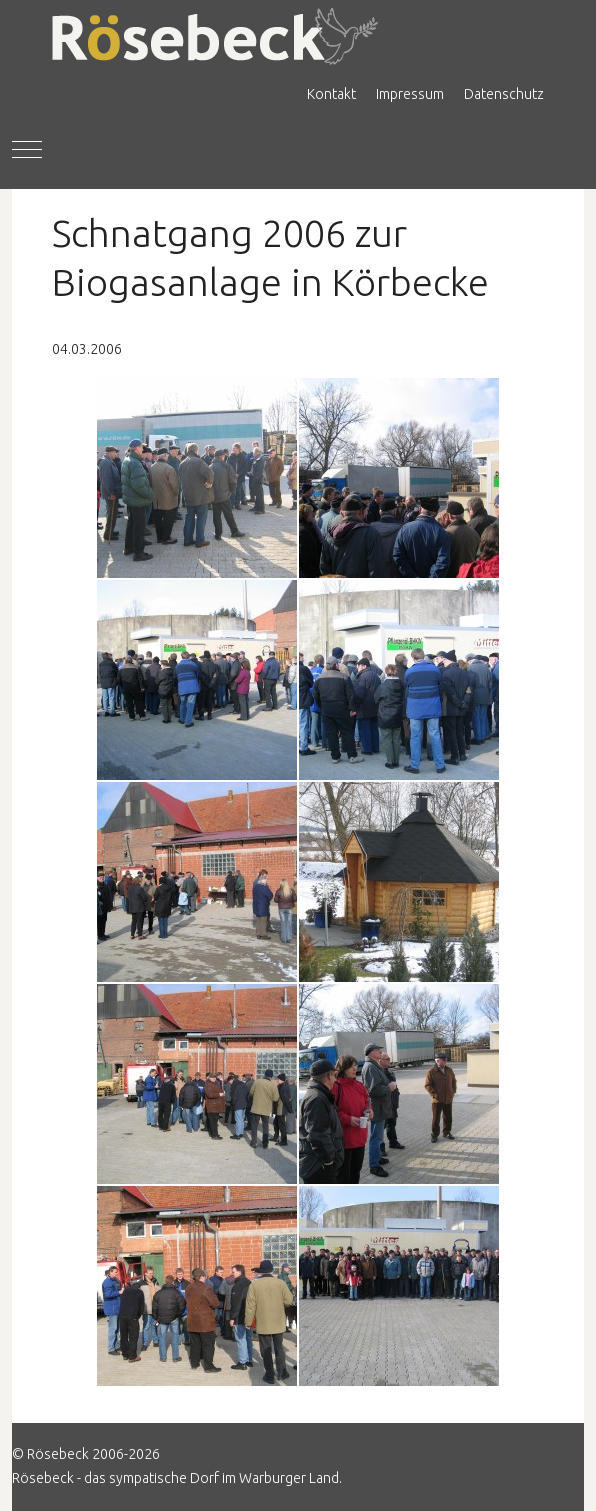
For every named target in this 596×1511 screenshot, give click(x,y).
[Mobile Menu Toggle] (27, 150)
